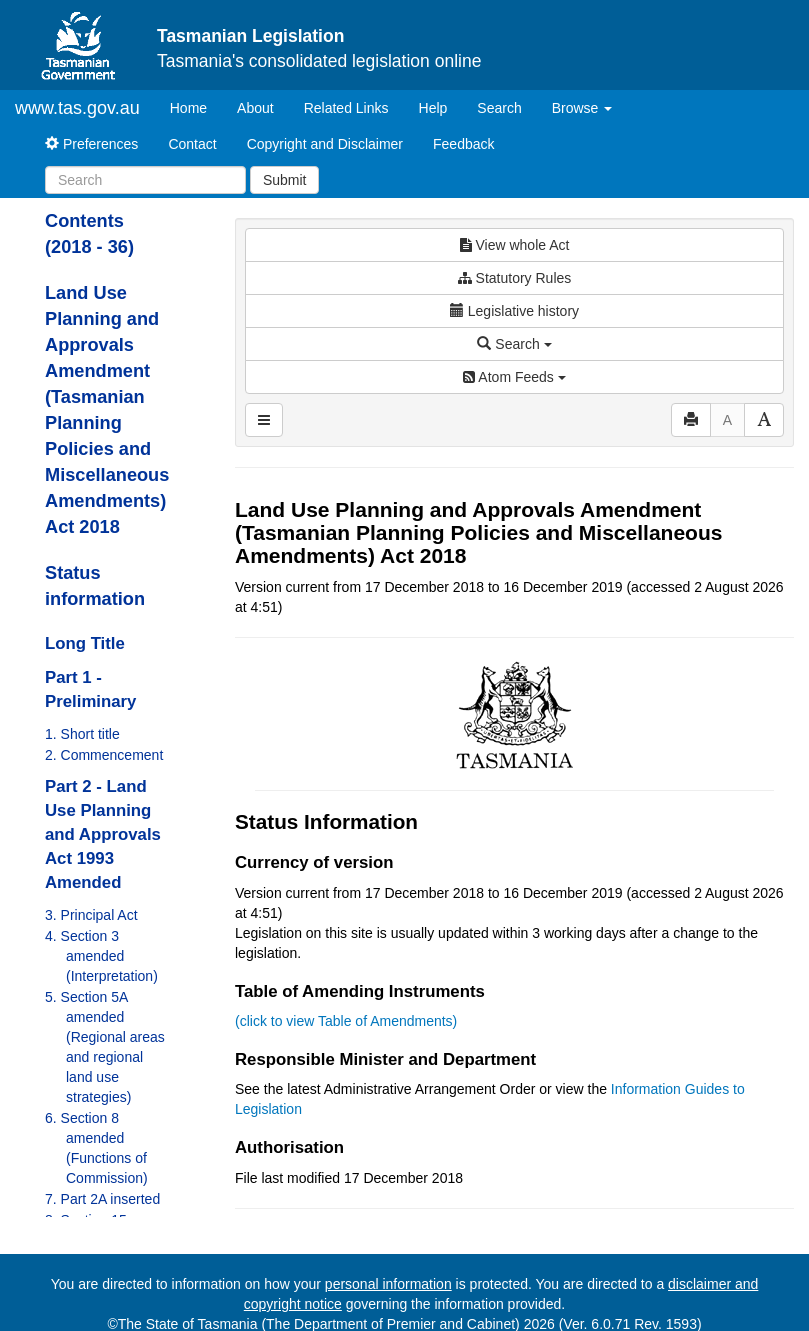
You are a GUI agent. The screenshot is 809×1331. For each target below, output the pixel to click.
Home (196, 106)
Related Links (346, 108)
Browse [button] (582, 108)
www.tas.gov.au (77, 108)
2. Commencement (104, 755)
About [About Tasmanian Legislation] (255, 108)
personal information (388, 1284)
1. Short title (82, 734)
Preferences (91, 144)
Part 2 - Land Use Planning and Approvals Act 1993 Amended (103, 834)
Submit (285, 180)
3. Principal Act (91, 915)
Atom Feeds (514, 377)
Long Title (85, 643)
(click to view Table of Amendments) (346, 1021)
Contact (192, 144)
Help (433, 108)
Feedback (463, 144)
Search (499, 108)
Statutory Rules (515, 278)
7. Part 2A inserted (102, 1199)
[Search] (145, 180)
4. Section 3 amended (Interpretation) (101, 956)
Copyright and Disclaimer (325, 144)
